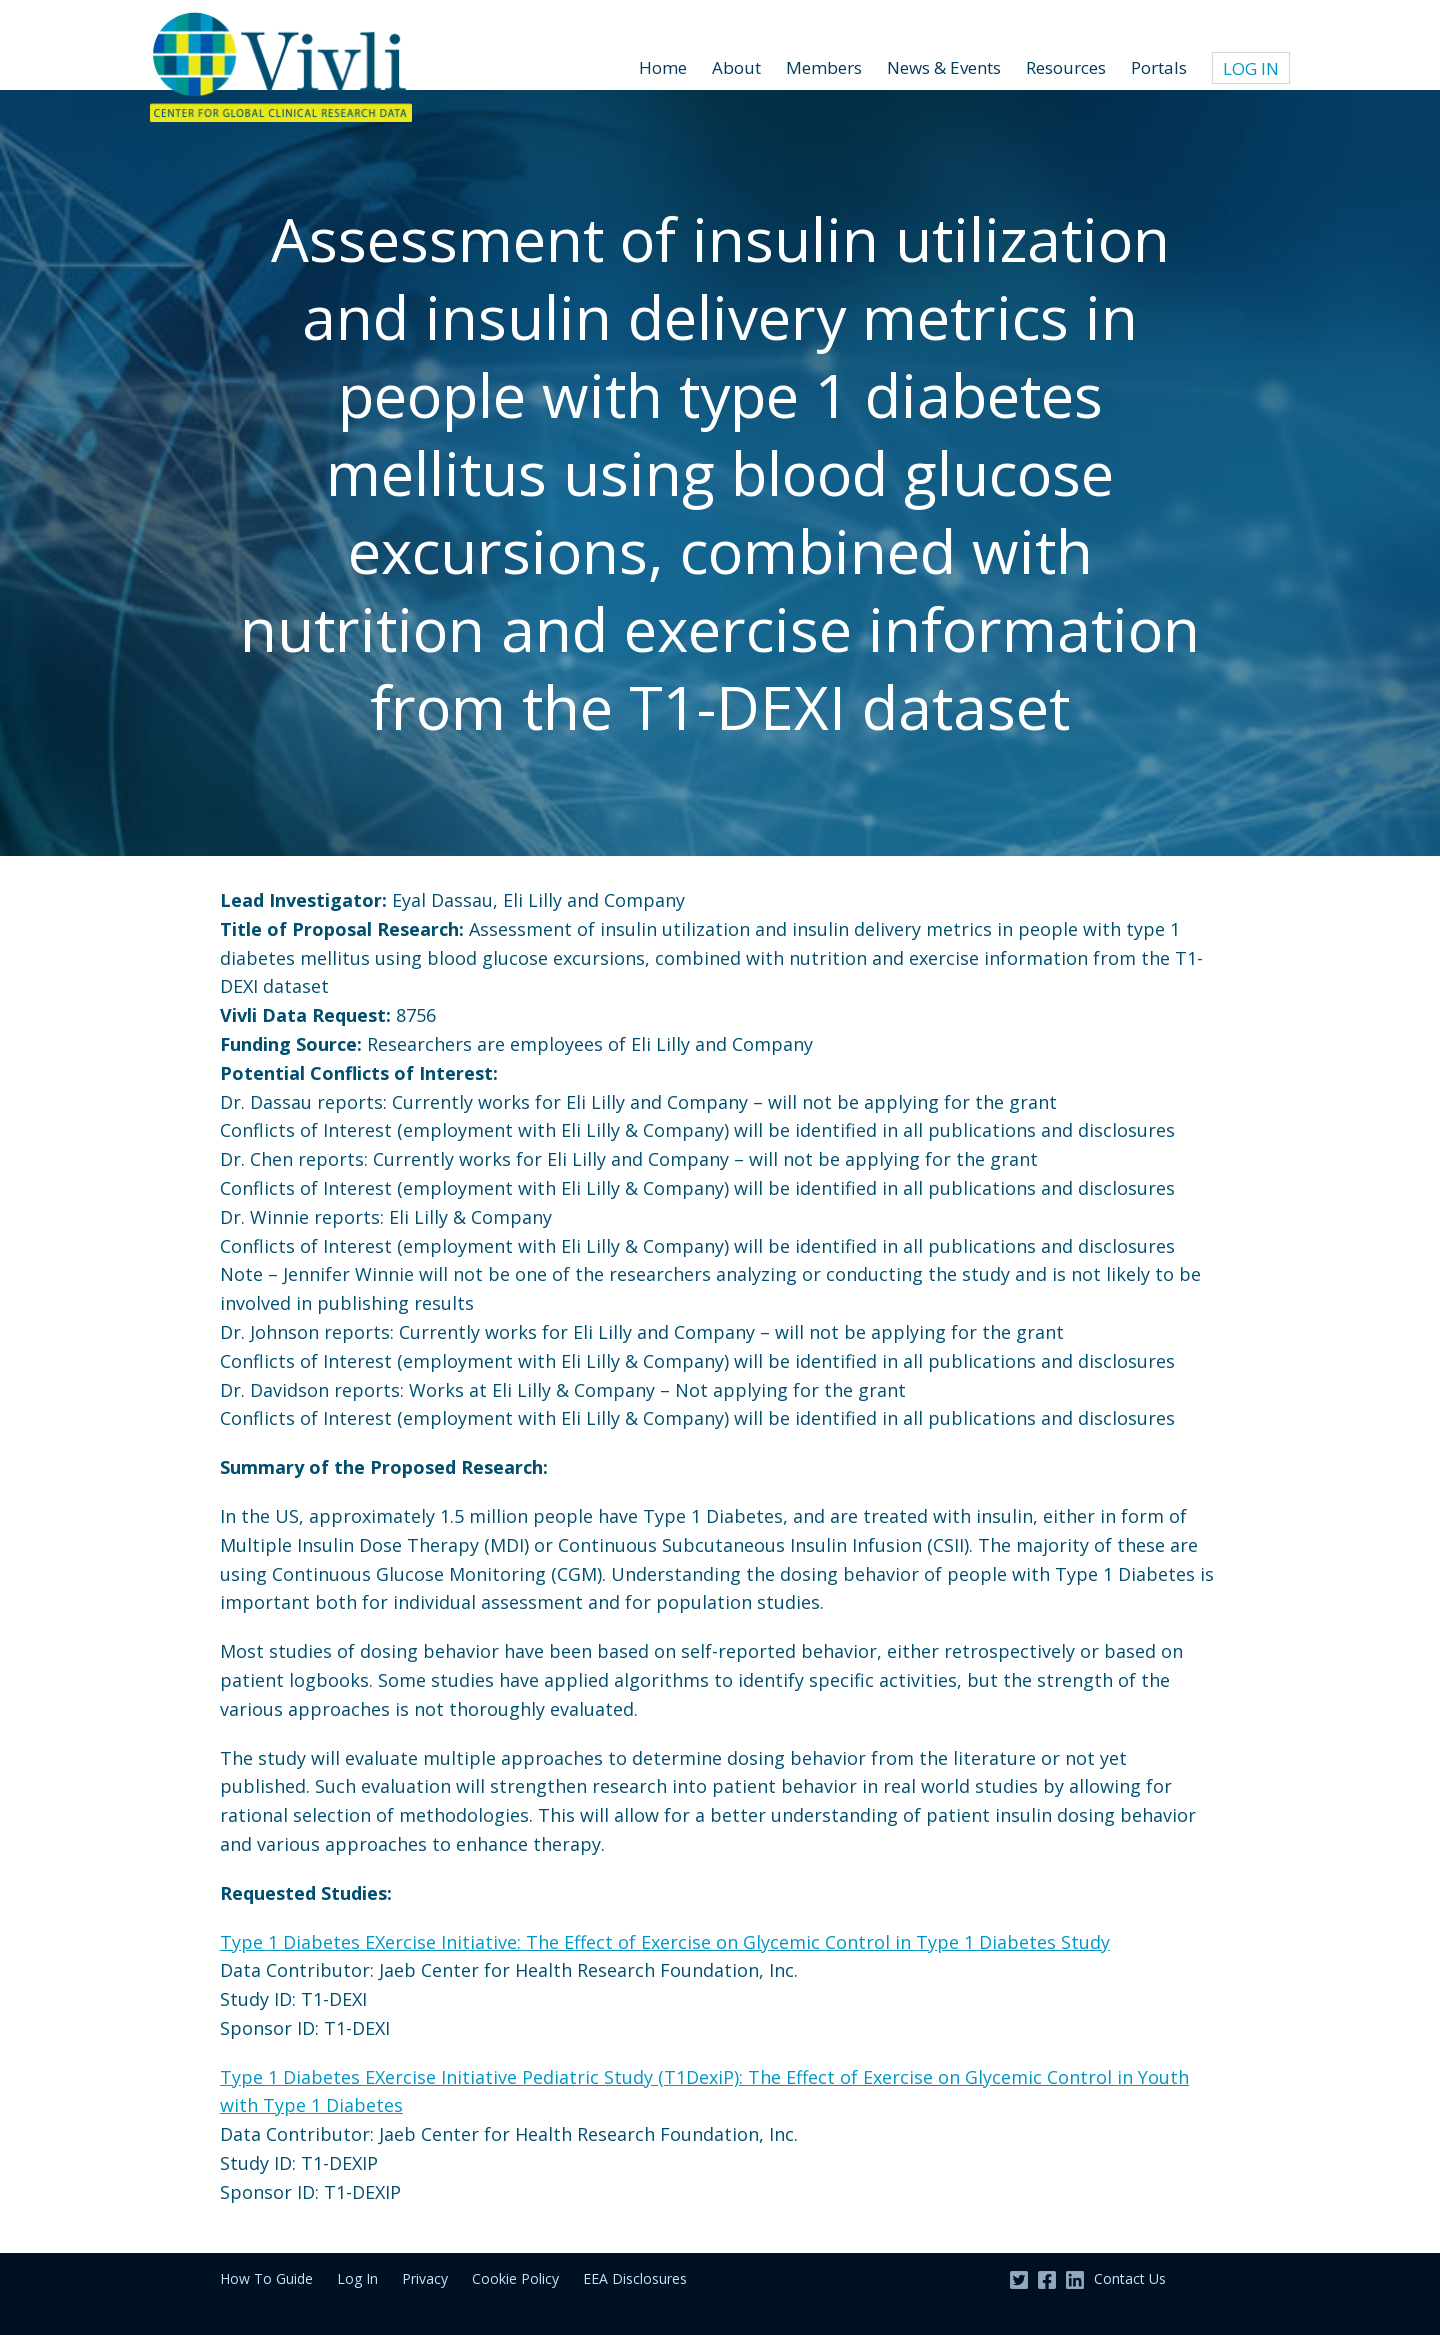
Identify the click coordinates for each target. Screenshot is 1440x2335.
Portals (1159, 67)
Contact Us (1130, 2278)
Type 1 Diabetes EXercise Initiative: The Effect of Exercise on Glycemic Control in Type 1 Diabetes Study (665, 1942)
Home (663, 67)
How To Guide (266, 2278)
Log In (1251, 68)
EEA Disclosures (635, 2278)
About (736, 67)
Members (824, 67)
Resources (1066, 67)
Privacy (425, 2278)
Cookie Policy (515, 2278)
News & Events (944, 67)
